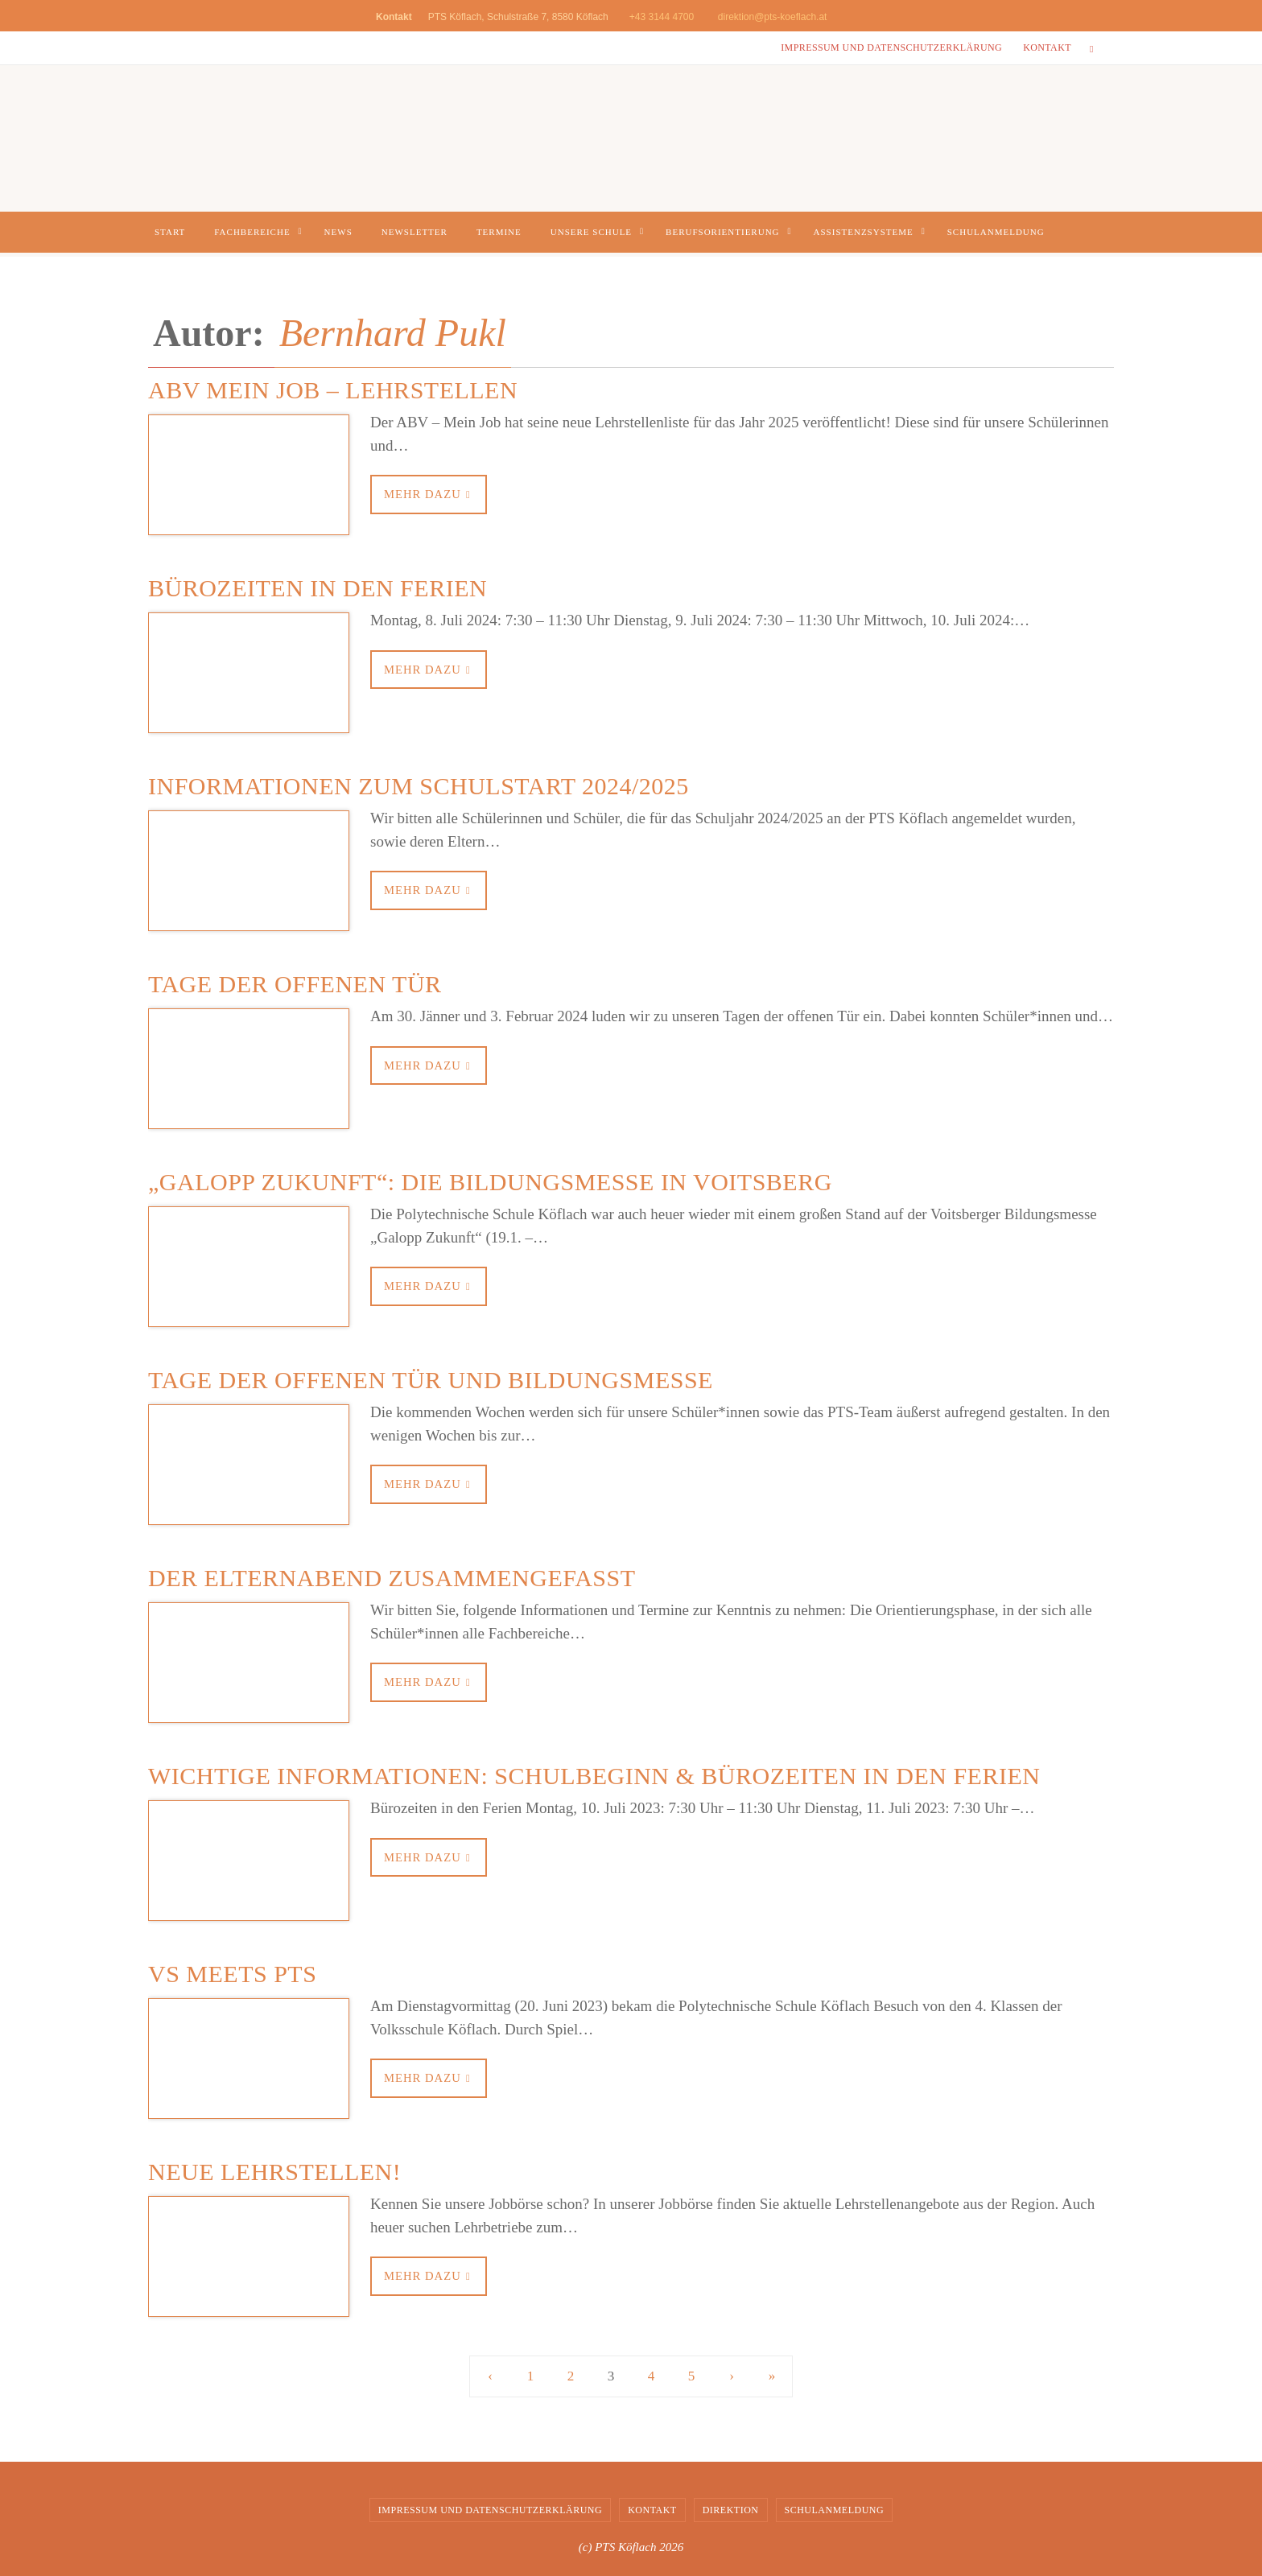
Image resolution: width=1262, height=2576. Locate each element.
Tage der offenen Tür (295, 984)
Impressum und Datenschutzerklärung (891, 47)
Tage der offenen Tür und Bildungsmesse (430, 1379)
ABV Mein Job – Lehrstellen (333, 390)
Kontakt (1047, 47)
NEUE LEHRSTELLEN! (274, 2171)
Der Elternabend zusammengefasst (392, 1577)
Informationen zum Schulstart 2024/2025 (418, 786)
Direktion (731, 2510)
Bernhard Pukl (392, 332)
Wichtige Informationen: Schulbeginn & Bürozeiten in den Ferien (594, 1775)
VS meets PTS (232, 1973)
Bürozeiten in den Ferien (317, 588)
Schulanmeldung (835, 2510)
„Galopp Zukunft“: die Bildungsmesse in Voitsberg (490, 1181)
